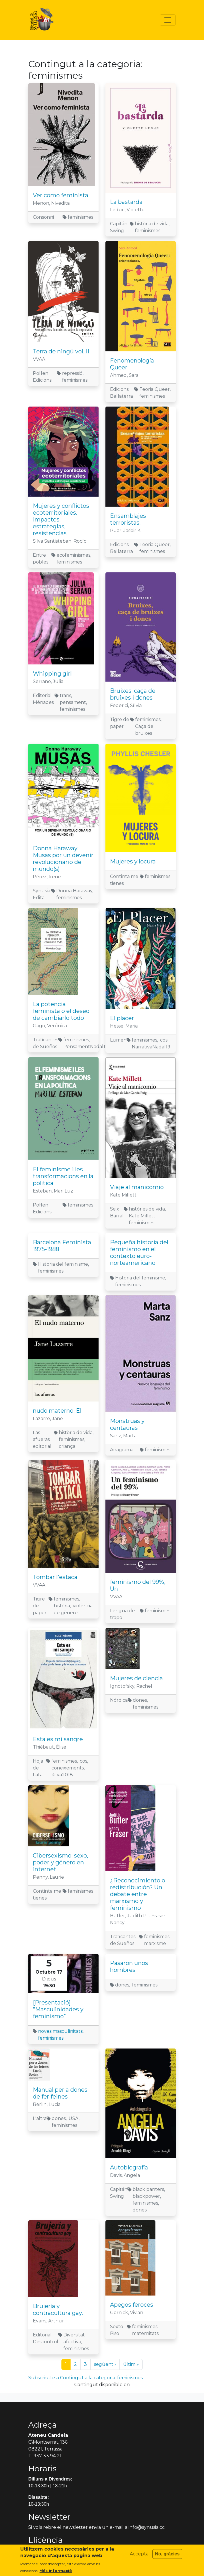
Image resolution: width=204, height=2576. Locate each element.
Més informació (55, 2570)
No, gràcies (167, 2553)
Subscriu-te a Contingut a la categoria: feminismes (85, 2377)
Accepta (139, 2554)
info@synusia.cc (147, 2527)
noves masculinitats (60, 2031)
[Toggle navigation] (168, 20)
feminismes (50, 2038)
